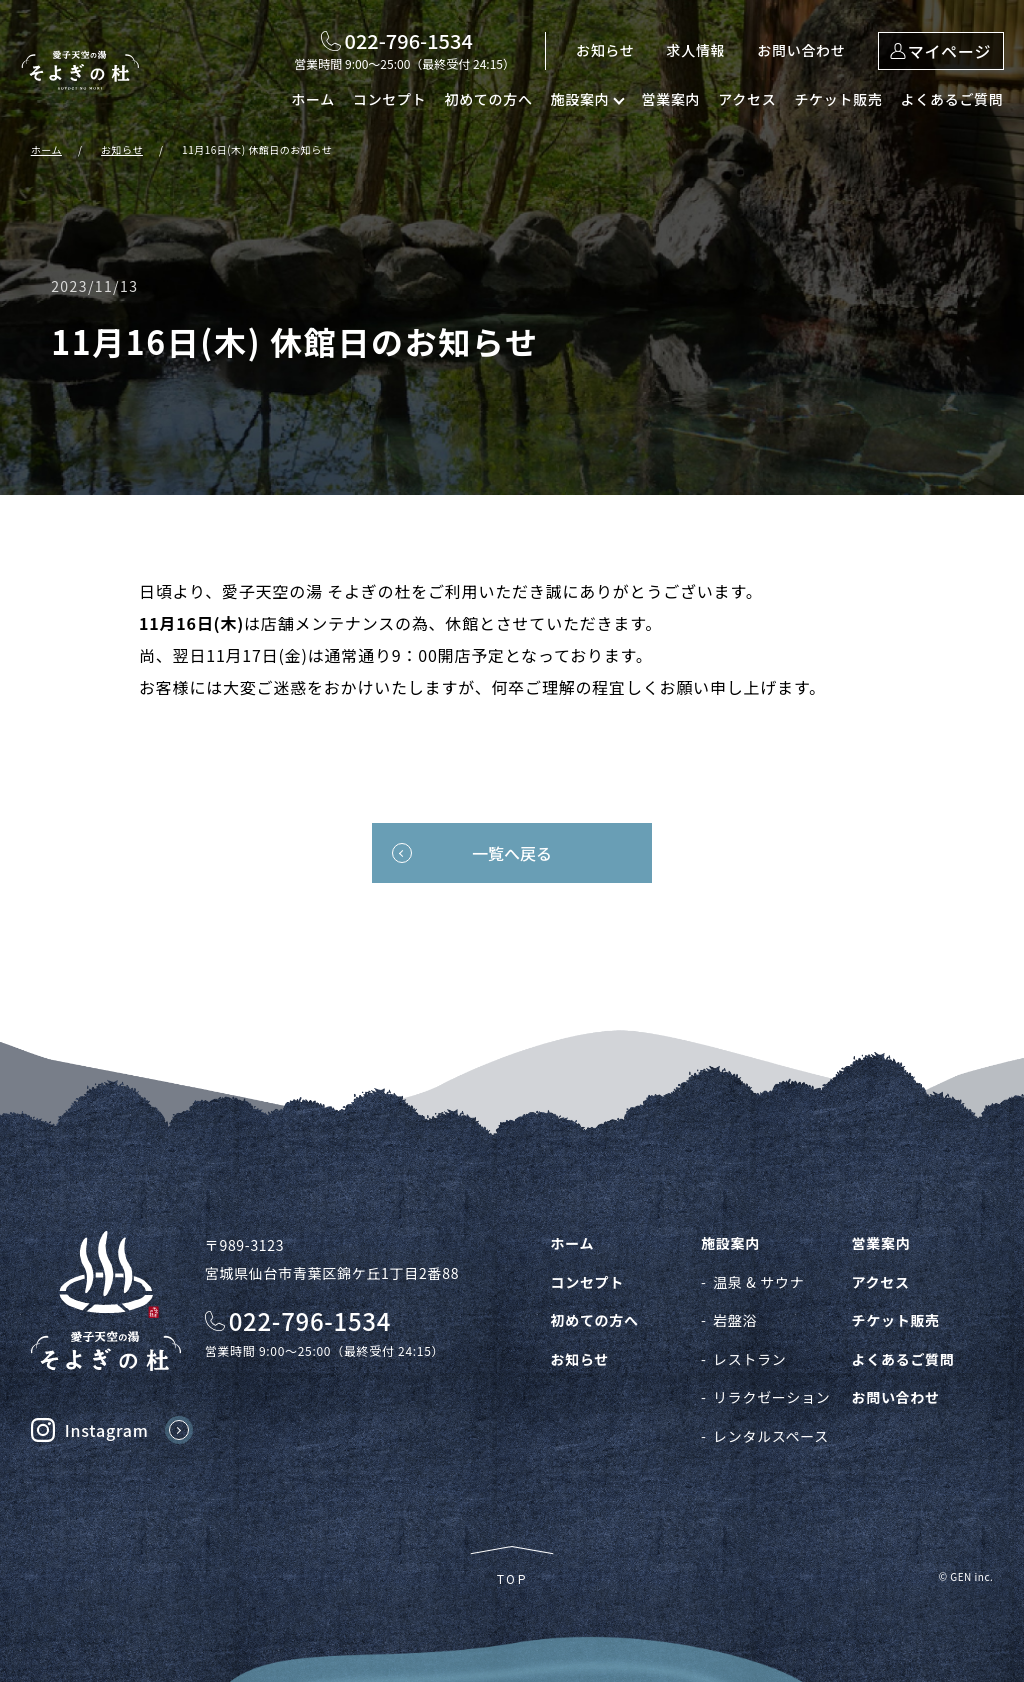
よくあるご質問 (952, 99)
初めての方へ (488, 99)
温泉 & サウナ (758, 1282)
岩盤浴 (735, 1320)
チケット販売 (838, 99)
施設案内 (730, 1243)
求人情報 (696, 50)
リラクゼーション (771, 1397)
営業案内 (670, 99)
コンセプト (390, 99)
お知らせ (605, 50)
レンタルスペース (771, 1436)
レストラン (750, 1359)
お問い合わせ (801, 50)
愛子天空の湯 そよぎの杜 (80, 70)
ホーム (313, 99)
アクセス (747, 99)
